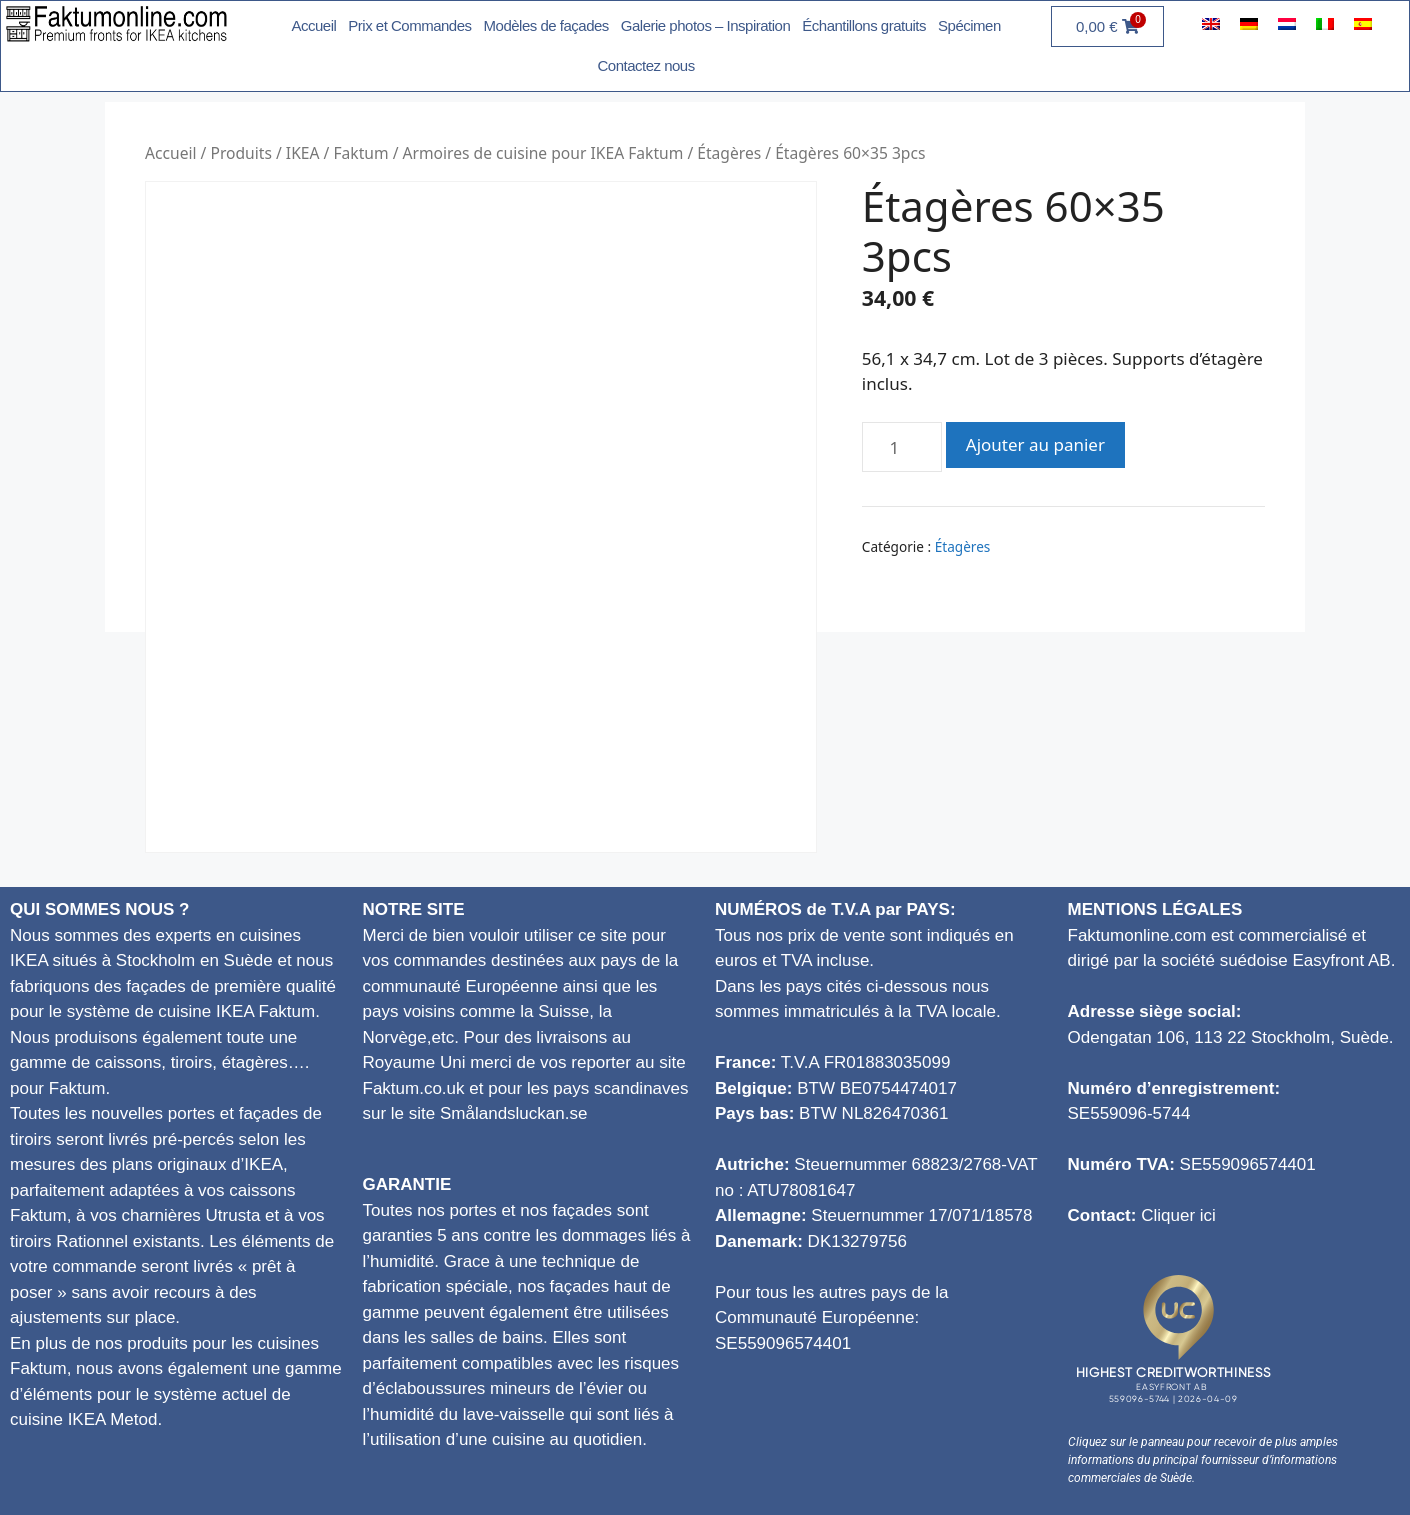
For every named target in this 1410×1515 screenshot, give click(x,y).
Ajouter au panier (1035, 444)
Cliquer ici (1178, 1215)
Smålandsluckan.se (513, 1113)
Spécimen (969, 25)
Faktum (360, 153)
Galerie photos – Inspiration (705, 25)
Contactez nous (645, 65)
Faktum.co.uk (414, 1088)
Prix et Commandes (409, 25)
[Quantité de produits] (902, 447)
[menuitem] (1211, 23)
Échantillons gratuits (864, 25)
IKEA (303, 153)
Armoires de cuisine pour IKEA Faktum (543, 153)
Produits (240, 153)
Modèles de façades (546, 25)
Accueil (313, 25)
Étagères (729, 153)
